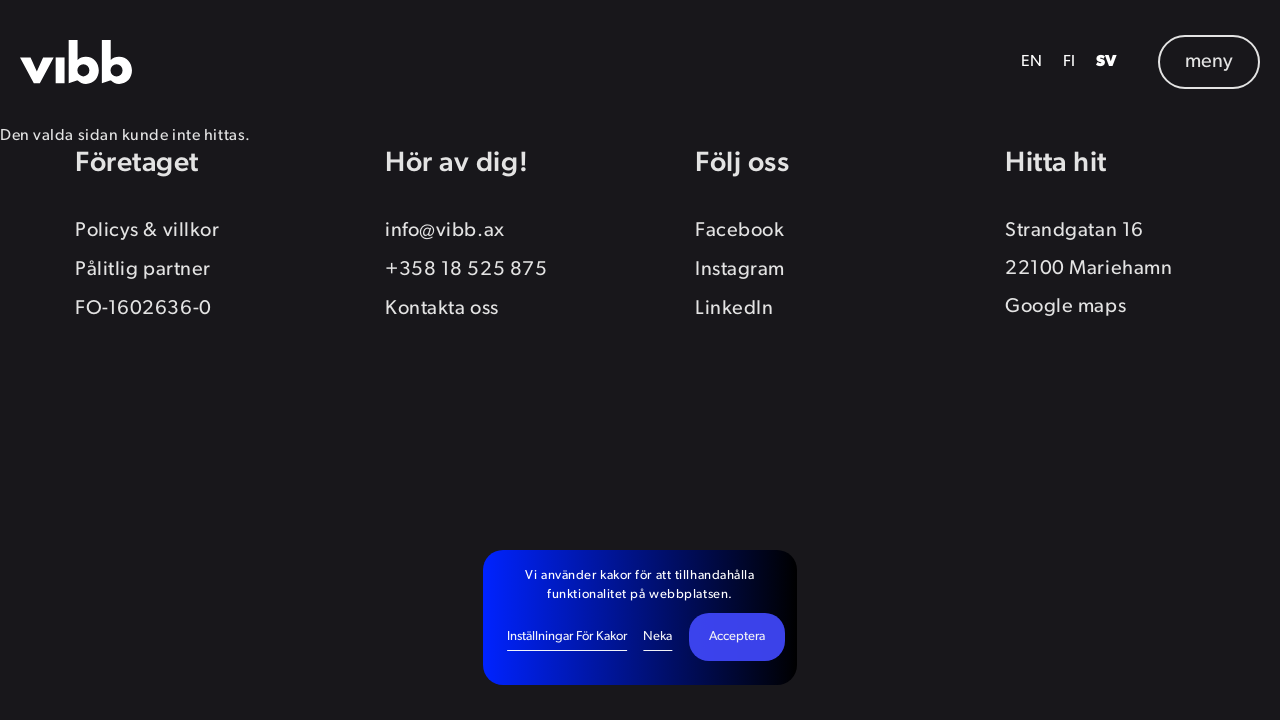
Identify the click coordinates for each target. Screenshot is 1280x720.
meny (1209, 62)
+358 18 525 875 (466, 270)
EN (1032, 62)
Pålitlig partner (143, 270)
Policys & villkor (147, 231)
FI (1069, 62)
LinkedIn (734, 309)
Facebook (739, 231)
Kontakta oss (442, 309)
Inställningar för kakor (567, 636)
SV (1107, 62)
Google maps (1065, 307)
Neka (657, 636)
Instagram (740, 270)
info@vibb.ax (445, 231)
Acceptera (737, 636)
